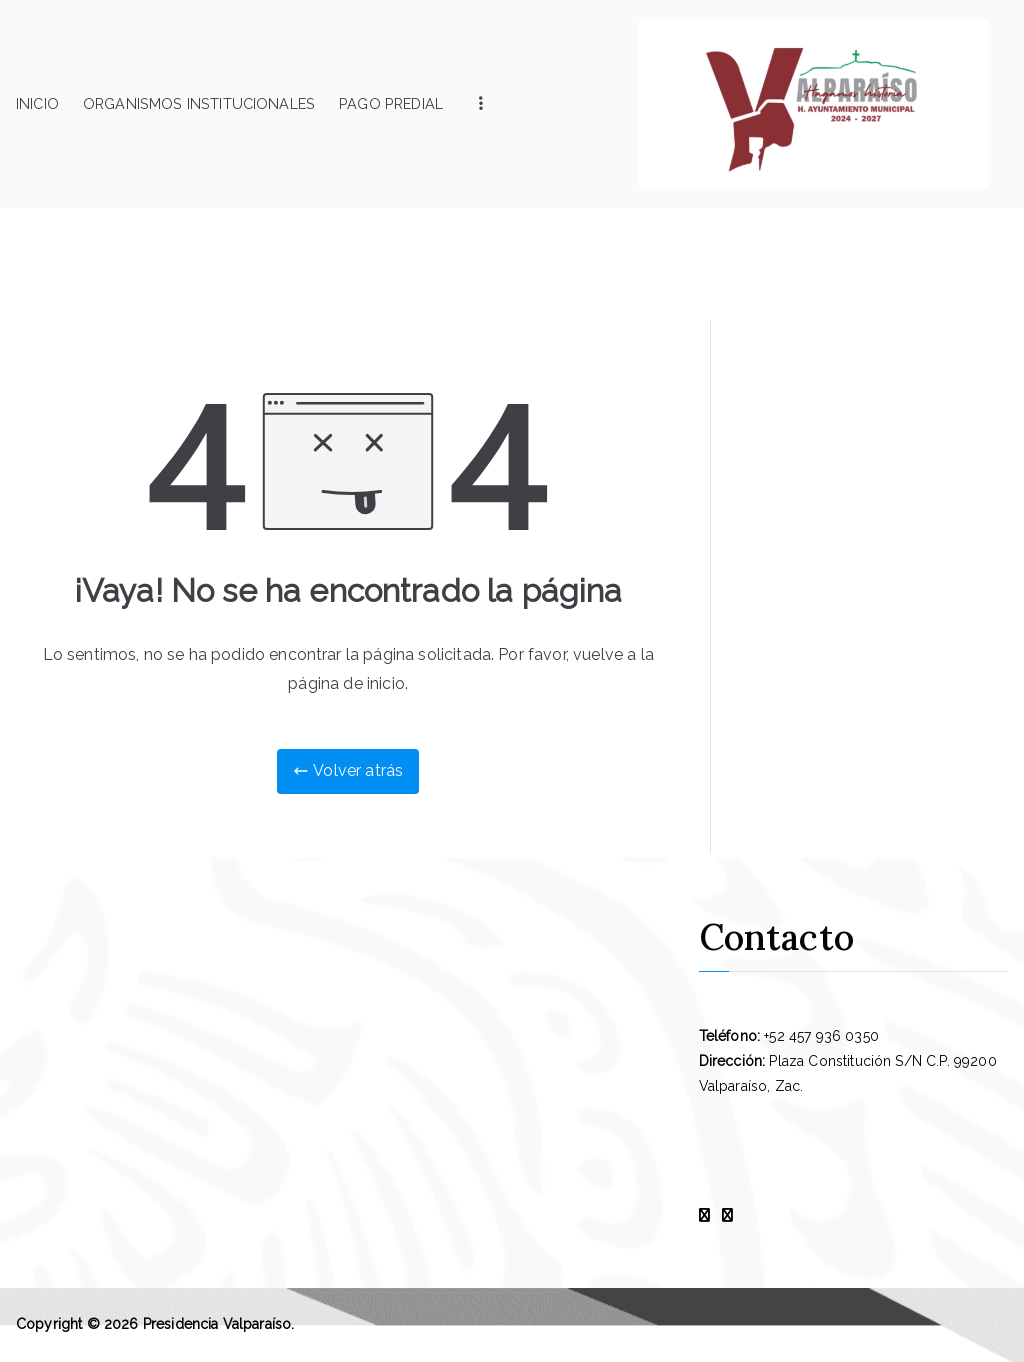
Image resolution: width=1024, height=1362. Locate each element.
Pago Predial (391, 103)
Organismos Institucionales (199, 103)
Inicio (37, 103)
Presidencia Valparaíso (217, 1324)
